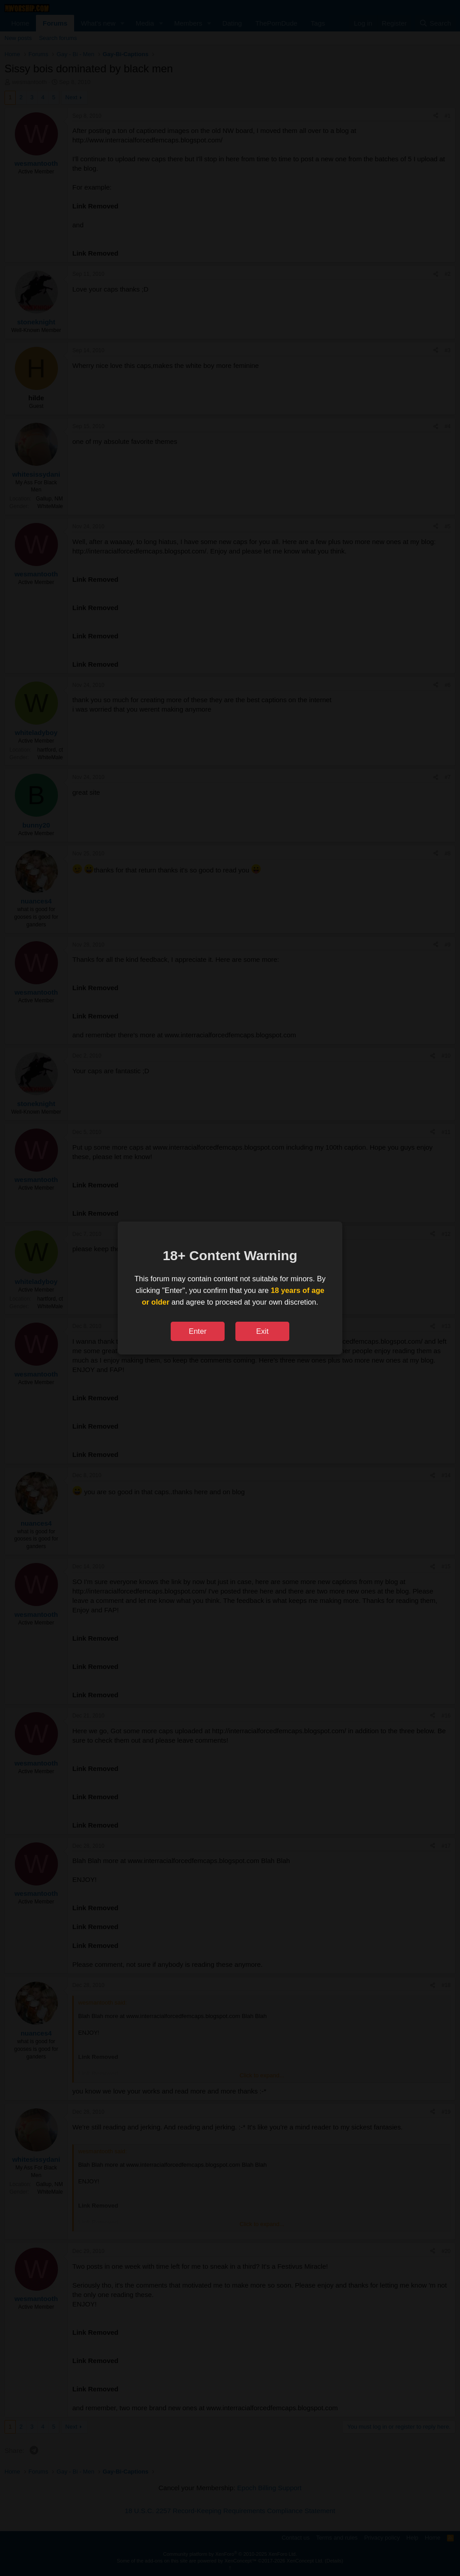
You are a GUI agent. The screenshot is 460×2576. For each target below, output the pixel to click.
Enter (197, 1331)
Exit (262, 1331)
